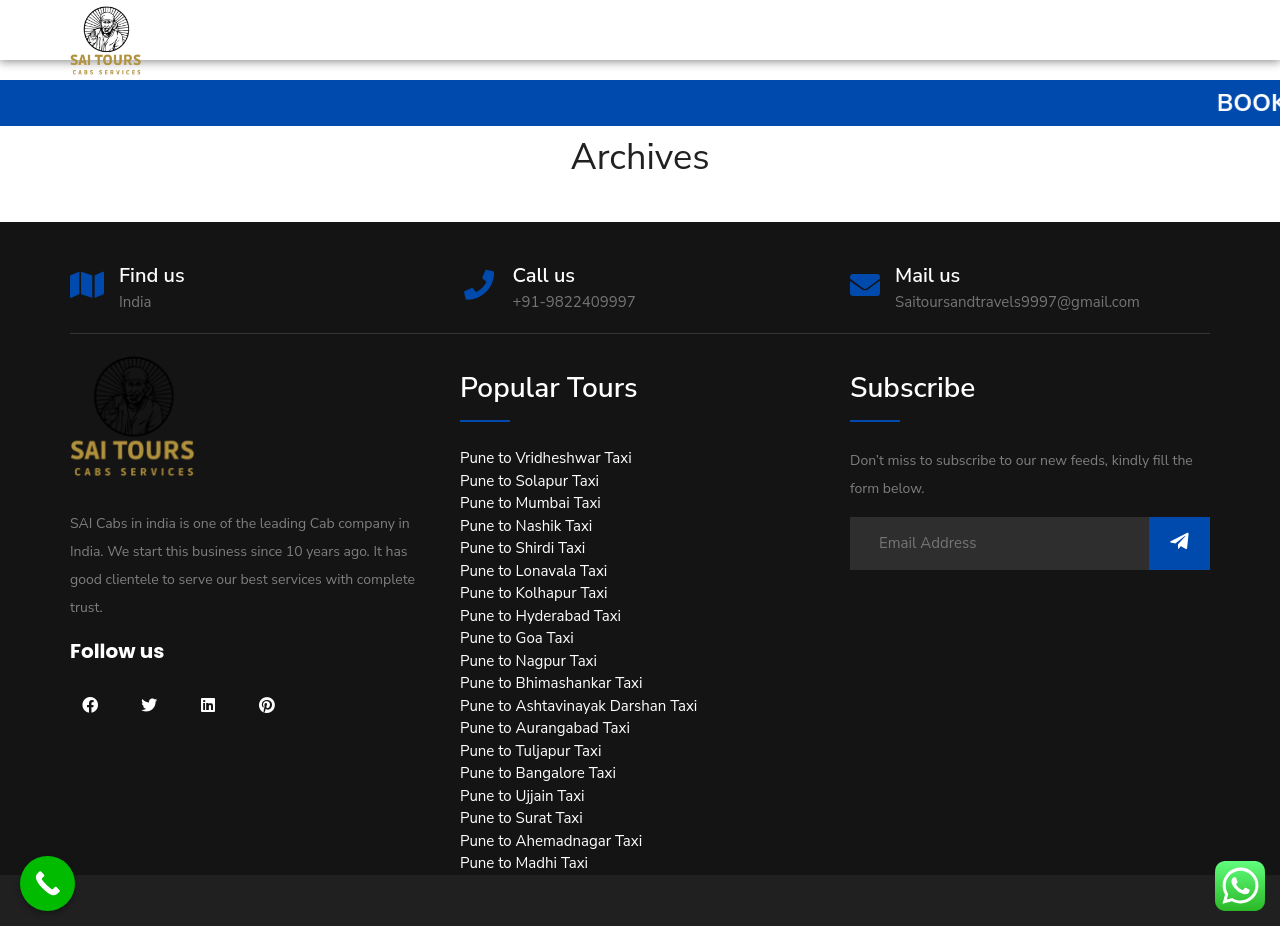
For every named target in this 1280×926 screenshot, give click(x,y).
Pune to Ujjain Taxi (522, 796)
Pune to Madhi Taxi (524, 863)
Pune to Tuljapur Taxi (530, 751)
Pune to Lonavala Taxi (533, 571)
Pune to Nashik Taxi (526, 526)
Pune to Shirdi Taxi (522, 548)
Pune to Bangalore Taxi (538, 773)
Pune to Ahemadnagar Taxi (551, 841)
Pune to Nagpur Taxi (528, 661)
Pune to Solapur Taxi (529, 481)
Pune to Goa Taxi (517, 638)
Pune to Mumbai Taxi (530, 503)
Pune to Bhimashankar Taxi (551, 683)
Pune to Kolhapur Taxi (534, 593)
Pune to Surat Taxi (521, 818)
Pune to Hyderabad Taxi (540, 616)
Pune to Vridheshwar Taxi (546, 458)
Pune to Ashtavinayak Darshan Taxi (578, 706)
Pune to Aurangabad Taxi (545, 728)
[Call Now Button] (47, 883)
